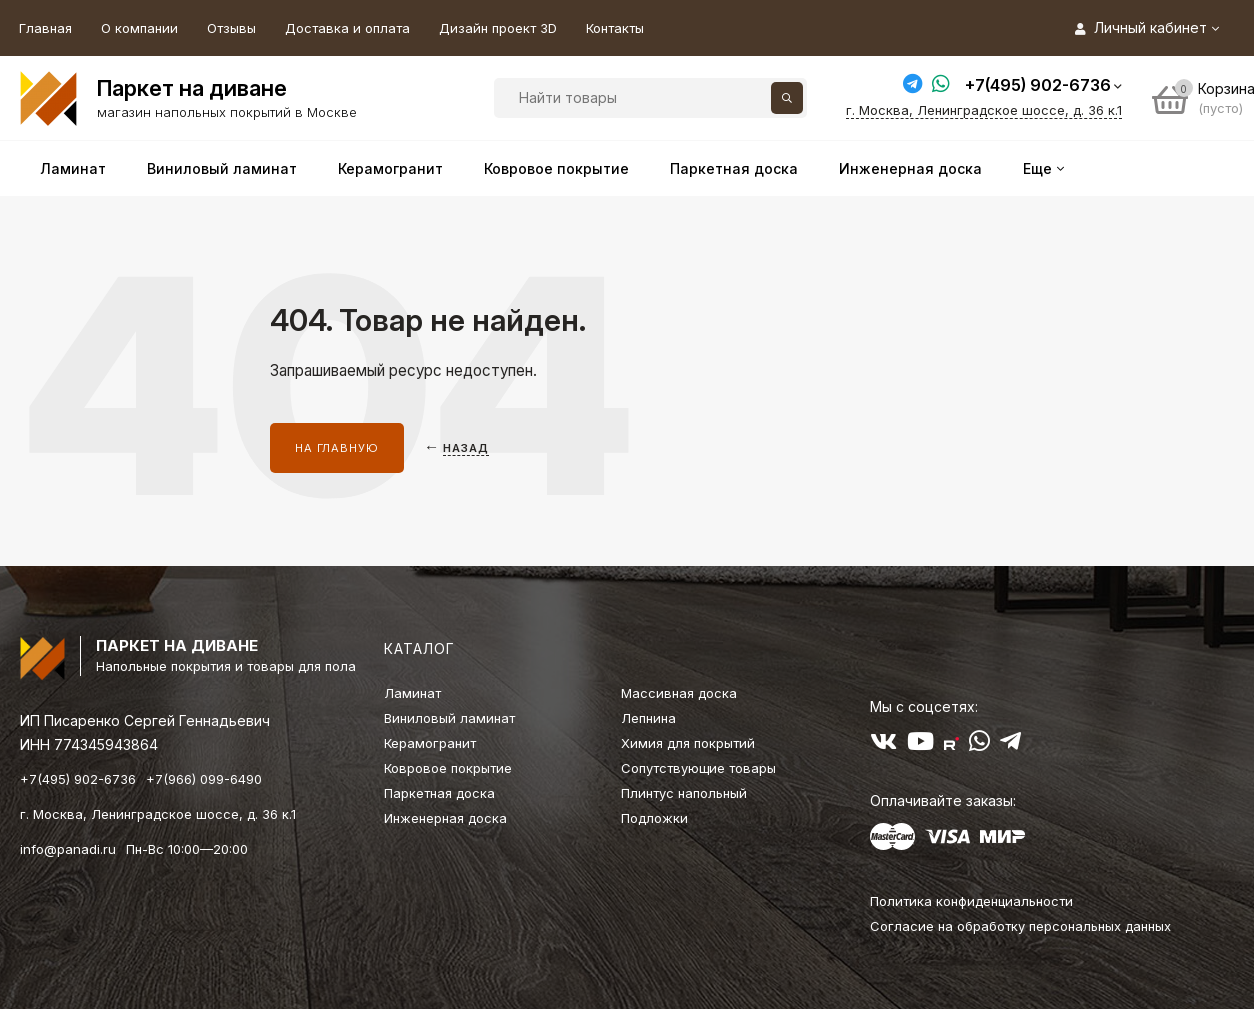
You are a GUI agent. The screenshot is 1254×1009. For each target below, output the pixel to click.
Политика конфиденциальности (971, 901)
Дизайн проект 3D (498, 28)
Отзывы (231, 28)
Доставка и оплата (347, 28)
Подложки (654, 818)
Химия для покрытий (688, 743)
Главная (45, 28)
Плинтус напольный (684, 793)
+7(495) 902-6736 (1038, 85)
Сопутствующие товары (698, 768)
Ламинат (412, 693)
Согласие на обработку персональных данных (1020, 926)
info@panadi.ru (68, 849)
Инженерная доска (445, 818)
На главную (337, 448)
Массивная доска (679, 693)
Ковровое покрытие (448, 768)
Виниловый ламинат (449, 718)
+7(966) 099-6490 (204, 779)
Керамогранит (430, 743)
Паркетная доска (439, 793)
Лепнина (648, 718)
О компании (139, 28)
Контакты (615, 28)
